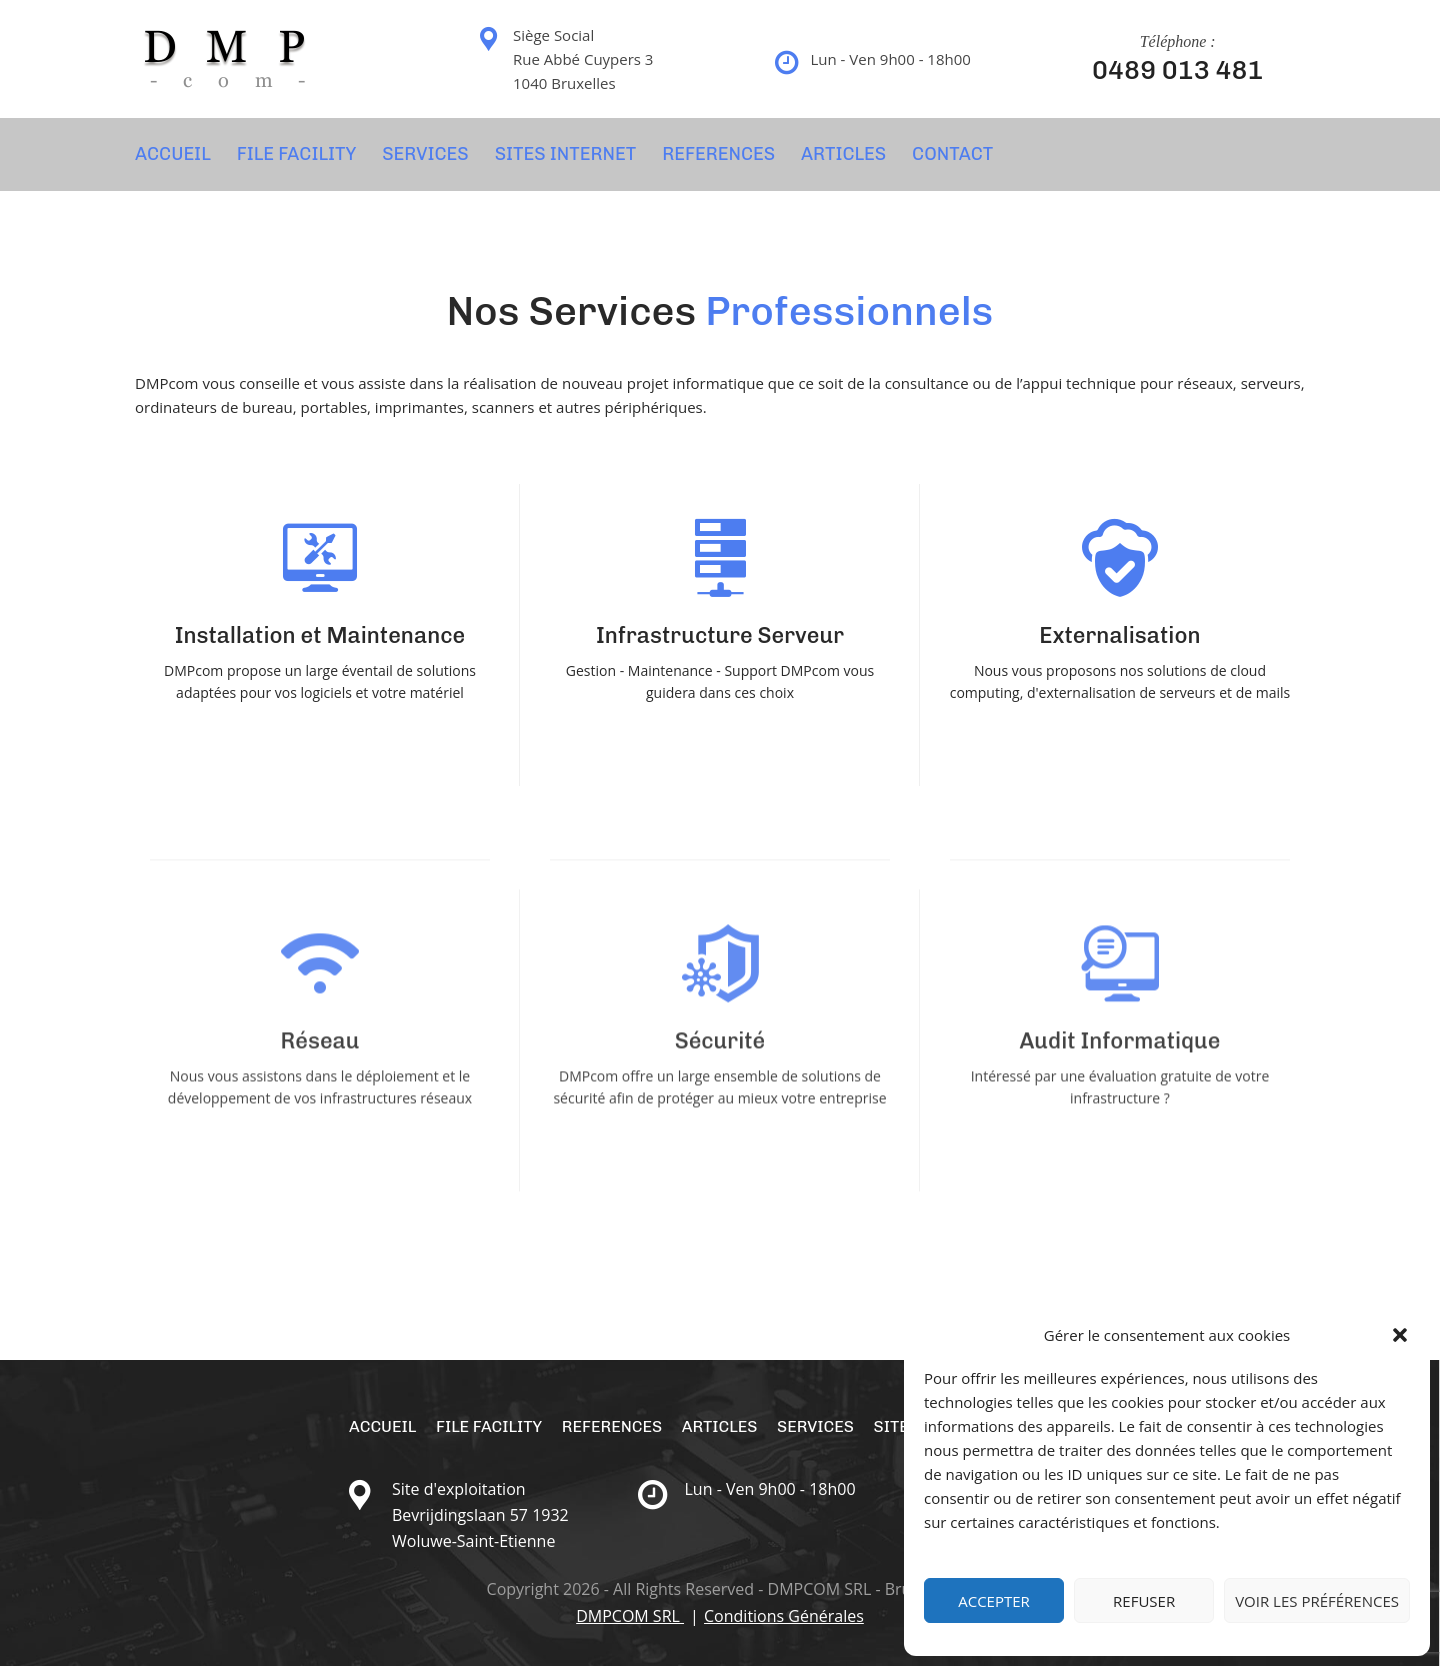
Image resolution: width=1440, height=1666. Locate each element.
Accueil (173, 154)
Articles (843, 154)
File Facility (296, 154)
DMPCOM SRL (630, 1616)
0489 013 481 (1177, 70)
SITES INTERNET (566, 154)
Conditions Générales (784, 1616)
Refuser (1144, 1601)
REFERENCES (718, 154)
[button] (1400, 1335)
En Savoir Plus (320, 732)
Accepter (994, 1601)
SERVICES (425, 154)
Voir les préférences (1317, 1601)
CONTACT (952, 154)
